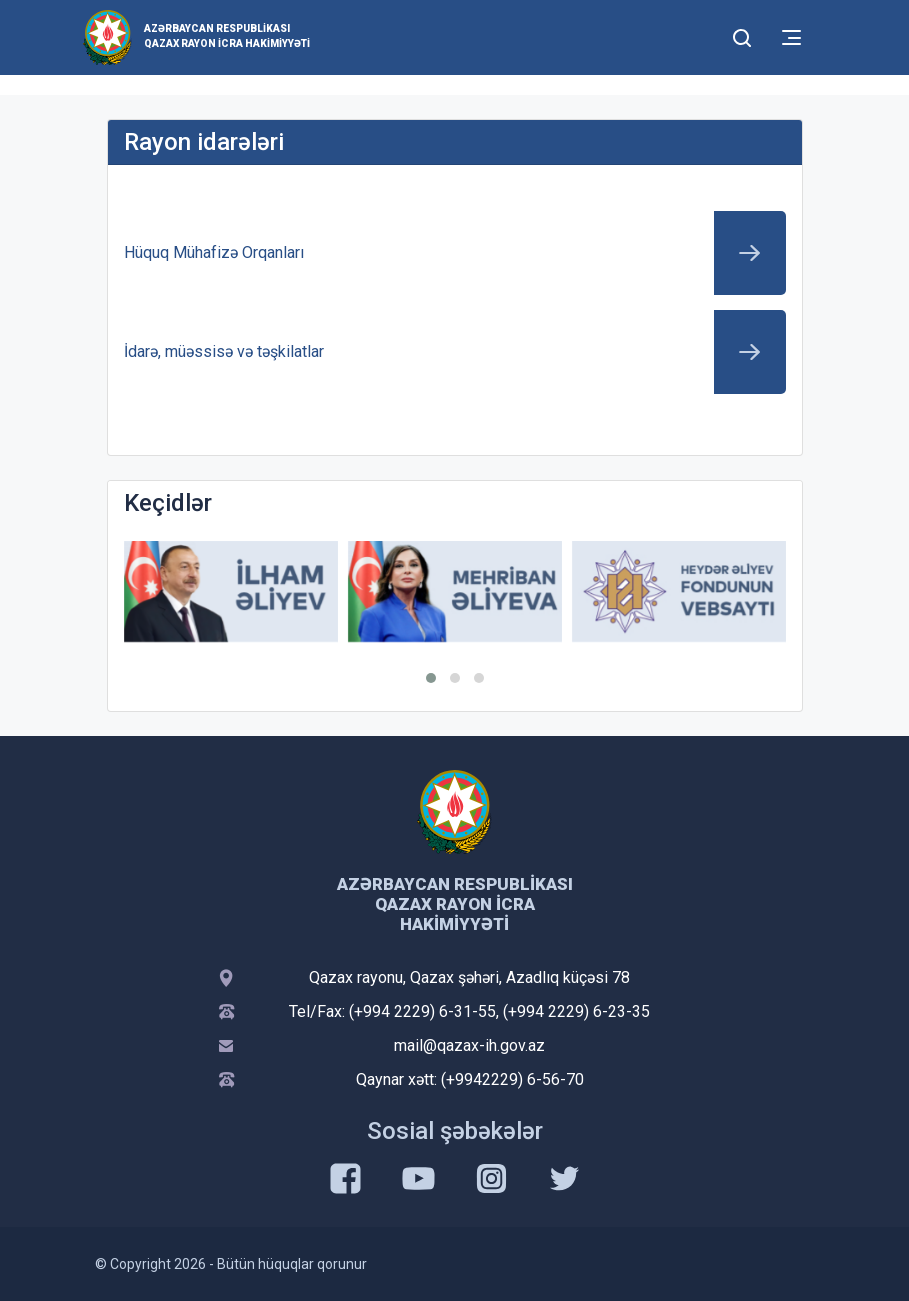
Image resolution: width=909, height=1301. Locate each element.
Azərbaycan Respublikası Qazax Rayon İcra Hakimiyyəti (227, 36)
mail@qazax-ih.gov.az (469, 1045)
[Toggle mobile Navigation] (791, 37)
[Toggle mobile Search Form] (743, 35)
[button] (431, 678)
